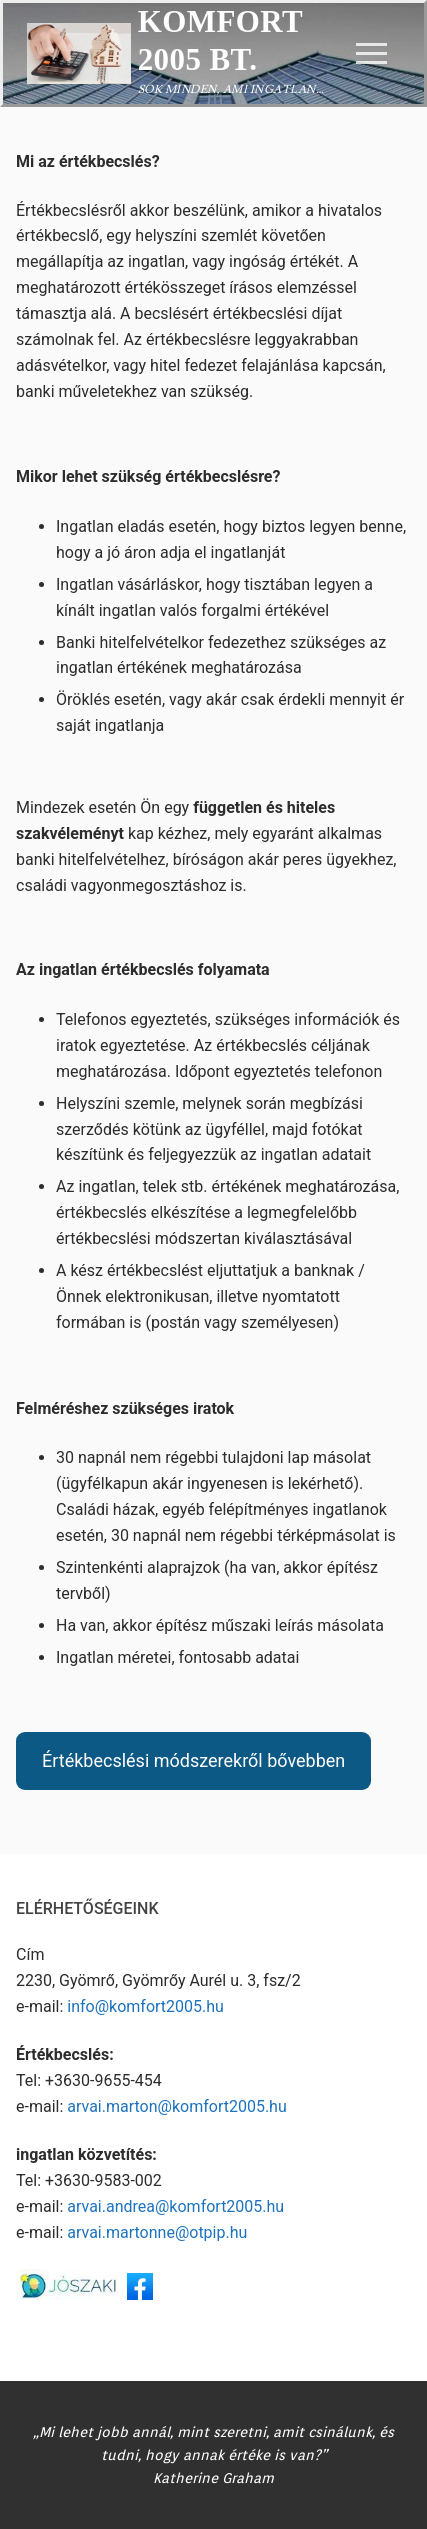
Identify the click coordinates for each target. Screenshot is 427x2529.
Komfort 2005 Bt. (220, 40)
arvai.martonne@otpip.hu (157, 2232)
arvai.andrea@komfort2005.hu (175, 2206)
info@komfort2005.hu (145, 2006)
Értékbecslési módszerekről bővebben (193, 1760)
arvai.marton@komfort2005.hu (176, 2106)
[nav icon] (371, 54)
